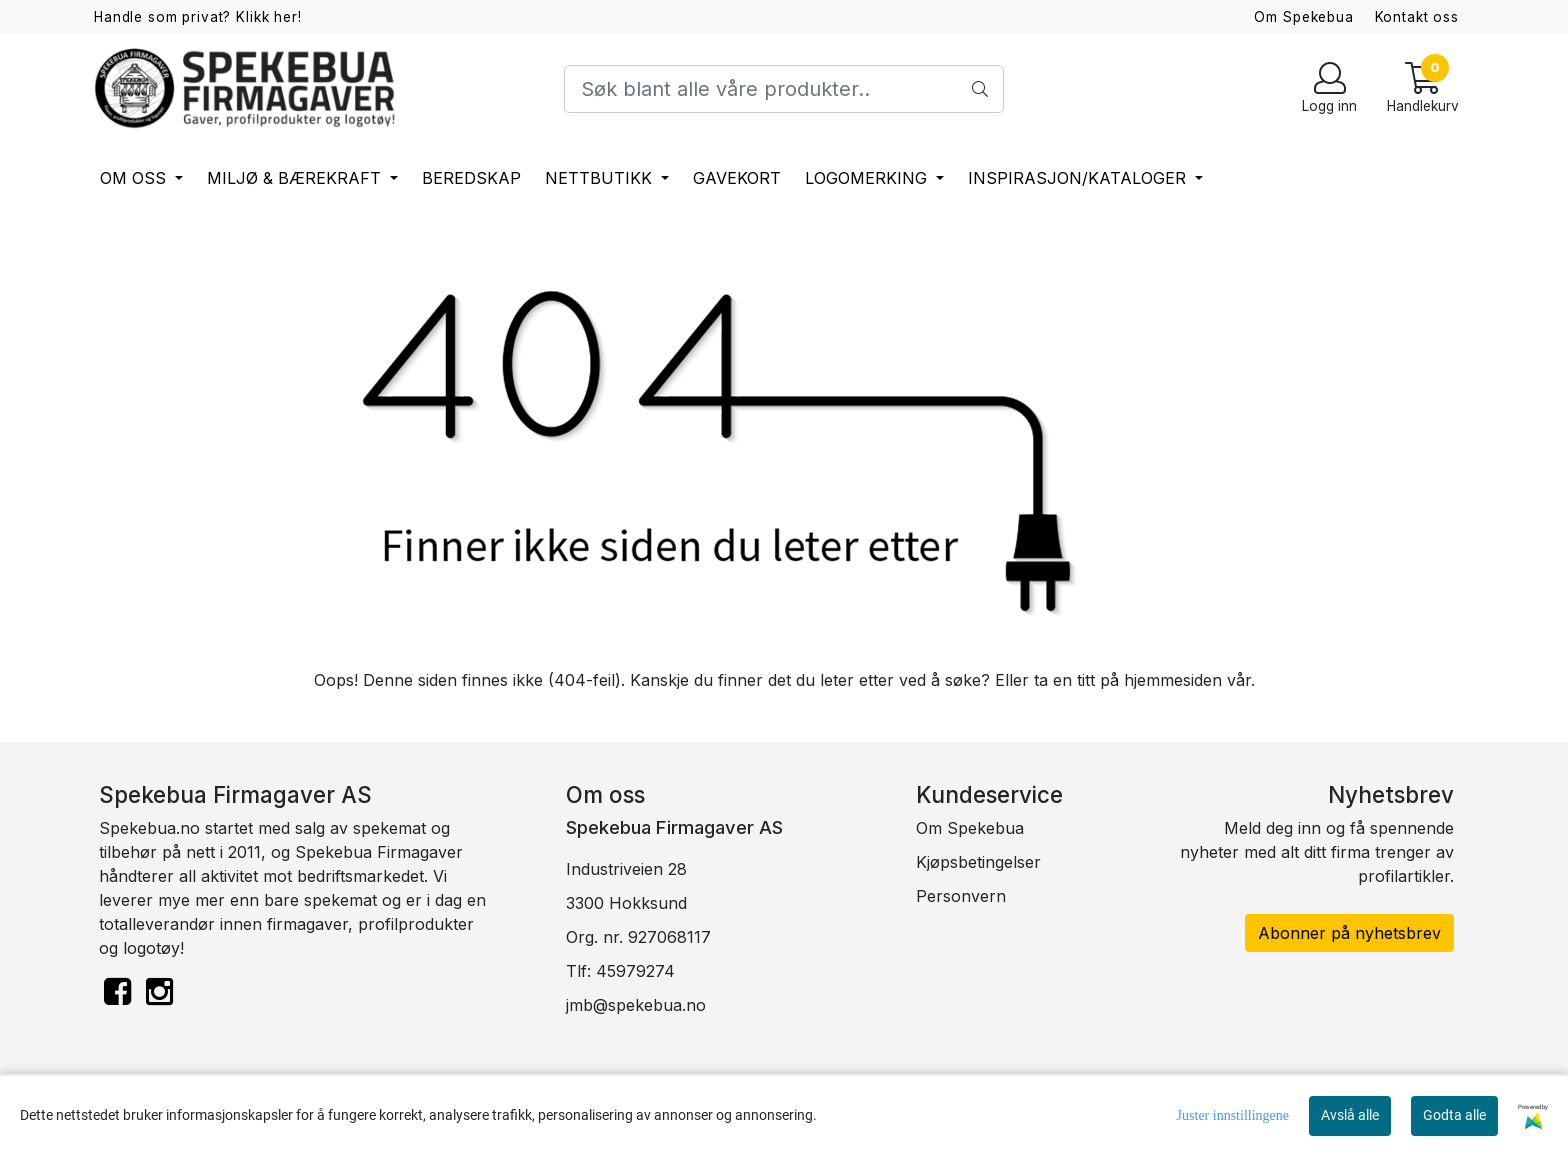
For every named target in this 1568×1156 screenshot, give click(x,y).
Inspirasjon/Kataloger (1079, 178)
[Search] (784, 89)
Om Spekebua (1303, 17)
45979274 (635, 971)
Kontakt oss (1417, 17)
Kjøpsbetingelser (978, 862)
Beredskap (471, 178)
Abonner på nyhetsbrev (1349, 933)
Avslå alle (1350, 1115)
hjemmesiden (1173, 680)
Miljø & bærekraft (296, 178)
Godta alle (1454, 1115)
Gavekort (737, 178)
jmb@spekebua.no (636, 1005)
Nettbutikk (601, 178)
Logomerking (868, 178)
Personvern (961, 896)
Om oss (135, 178)
